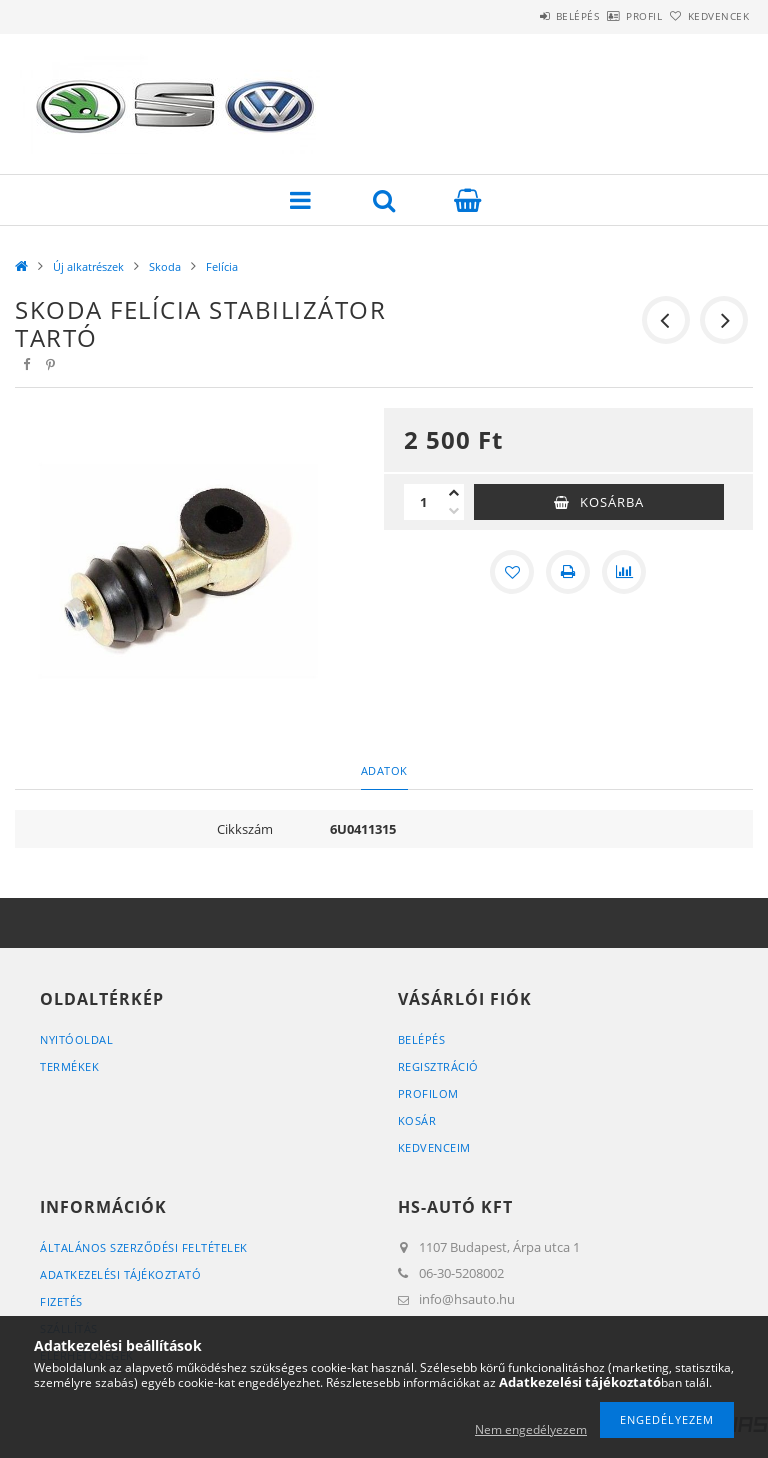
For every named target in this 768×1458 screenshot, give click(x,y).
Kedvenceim (434, 1147)
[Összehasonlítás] (624, 572)
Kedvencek (708, 16)
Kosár (417, 1120)
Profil (611, 16)
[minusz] (454, 511)
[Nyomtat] (568, 572)
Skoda (165, 266)
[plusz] (454, 493)
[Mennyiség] (424, 502)
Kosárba (612, 502)
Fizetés (61, 1301)
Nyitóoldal (76, 1039)
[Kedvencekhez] (512, 572)
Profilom (428, 1093)
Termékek (69, 1066)
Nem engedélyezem (531, 1429)
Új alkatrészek (88, 266)
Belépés (522, 16)
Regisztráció (438, 1066)
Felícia (222, 266)
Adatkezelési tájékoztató (120, 1274)
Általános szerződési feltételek (144, 1247)
